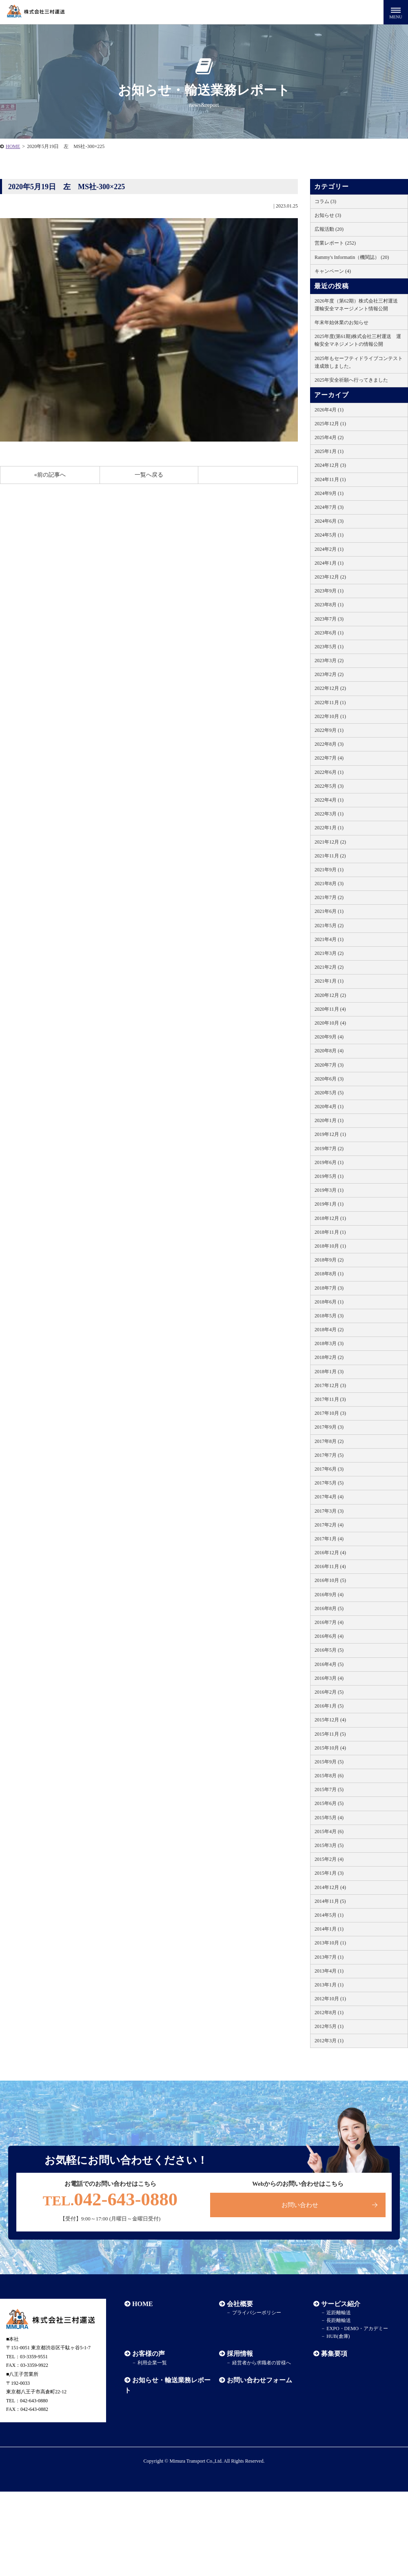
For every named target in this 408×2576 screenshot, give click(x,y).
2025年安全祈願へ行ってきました (351, 380)
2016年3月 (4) (329, 1678)
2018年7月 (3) (329, 1288)
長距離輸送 (338, 2321)
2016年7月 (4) (329, 1622)
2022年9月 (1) (329, 730)
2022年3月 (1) (329, 814)
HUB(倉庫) (338, 2336)
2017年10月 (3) (330, 1413)
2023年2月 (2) (329, 674)
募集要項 (334, 2353)
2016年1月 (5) (329, 1706)
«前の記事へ (50, 475)
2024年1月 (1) (329, 563)
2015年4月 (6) (329, 1831)
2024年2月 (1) (329, 549)
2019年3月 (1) (329, 1190)
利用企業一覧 (152, 2363)
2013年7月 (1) (329, 1957)
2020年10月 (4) (330, 1023)
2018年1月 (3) (329, 1371)
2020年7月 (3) (329, 1065)
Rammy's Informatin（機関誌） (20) (352, 257)
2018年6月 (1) (329, 1302)
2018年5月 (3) (329, 1316)
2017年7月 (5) (329, 1455)
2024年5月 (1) (329, 535)
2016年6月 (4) (329, 1636)
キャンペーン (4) (333, 271)
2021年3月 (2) (329, 953)
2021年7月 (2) (329, 897)
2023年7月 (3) (329, 619)
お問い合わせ (300, 2205)
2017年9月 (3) (329, 1427)
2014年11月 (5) (330, 1901)
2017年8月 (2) (329, 1441)
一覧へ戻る (149, 475)
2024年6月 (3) (329, 521)
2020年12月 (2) (330, 995)
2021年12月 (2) (330, 842)
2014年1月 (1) (329, 1929)
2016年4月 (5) (329, 1664)
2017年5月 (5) (329, 1483)
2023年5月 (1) (329, 647)
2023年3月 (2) (329, 660)
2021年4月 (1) (329, 939)
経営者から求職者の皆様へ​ (261, 2363)
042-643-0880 (110, 2199)
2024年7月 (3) (329, 507)
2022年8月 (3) (329, 744)
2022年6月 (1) (329, 772)
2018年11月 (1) (330, 1232)
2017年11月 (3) (330, 1399)
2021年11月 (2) (330, 856)
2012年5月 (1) (329, 2026)
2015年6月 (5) (329, 1803)
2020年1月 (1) (329, 1120)
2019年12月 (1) (330, 1134)
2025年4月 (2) (329, 437)
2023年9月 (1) (329, 591)
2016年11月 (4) (330, 1566)
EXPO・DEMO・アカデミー (357, 2328)
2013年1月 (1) (329, 1985)
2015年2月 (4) (329, 1859)
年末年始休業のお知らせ (341, 322)
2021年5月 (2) (329, 925)
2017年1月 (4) (329, 1539)
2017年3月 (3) (329, 1511)
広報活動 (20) (329, 229)
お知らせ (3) (328, 215)
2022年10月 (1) (330, 716)
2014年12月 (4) (330, 1887)
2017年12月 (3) (330, 1385)
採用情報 (240, 2353)
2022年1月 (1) (329, 828)
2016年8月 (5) (329, 1608)
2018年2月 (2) (329, 1357)
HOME (13, 146)
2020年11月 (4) (330, 1009)
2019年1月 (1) (329, 1204)
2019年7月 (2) (329, 1148)
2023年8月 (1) (329, 605)
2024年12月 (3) (330, 465)
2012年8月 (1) (329, 2012)
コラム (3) (325, 201)
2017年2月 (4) (329, 1525)
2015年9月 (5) (329, 1762)
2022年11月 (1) (330, 702)
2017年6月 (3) (329, 1469)
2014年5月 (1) (329, 1915)
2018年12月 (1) (330, 1218)
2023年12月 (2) (330, 577)
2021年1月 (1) (329, 981)
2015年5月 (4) (329, 1817)
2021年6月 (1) (329, 911)
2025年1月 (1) (329, 451)
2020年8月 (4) (329, 1051)
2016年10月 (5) (330, 1580)
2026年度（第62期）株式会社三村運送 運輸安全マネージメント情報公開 (359, 305)
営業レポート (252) (335, 243)
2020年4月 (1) (329, 1106)
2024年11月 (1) (330, 479)
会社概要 (240, 2303)
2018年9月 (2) (329, 1260)
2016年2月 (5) (329, 1692)
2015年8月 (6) (329, 1775)
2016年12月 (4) (330, 1552)
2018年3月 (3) (329, 1343)
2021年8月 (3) (329, 883)
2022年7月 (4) (329, 758)
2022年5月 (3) (329, 786)
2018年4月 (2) (329, 1329)
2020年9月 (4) (329, 1037)
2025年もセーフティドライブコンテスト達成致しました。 (359, 362)
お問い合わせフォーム (259, 2380)
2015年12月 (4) (330, 1720)
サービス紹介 (340, 2303)
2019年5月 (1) (329, 1176)
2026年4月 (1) (329, 410)
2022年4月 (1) (329, 800)
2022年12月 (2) (330, 688)
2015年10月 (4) (330, 1748)
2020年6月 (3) (329, 1079)
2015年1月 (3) (329, 1873)
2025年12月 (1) (330, 423)
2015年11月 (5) (330, 1734)
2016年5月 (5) (329, 1650)
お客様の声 (148, 2353)
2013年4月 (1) (329, 1971)
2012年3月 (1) (329, 2041)
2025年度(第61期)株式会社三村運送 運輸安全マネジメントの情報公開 (358, 340)
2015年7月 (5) (329, 1789)
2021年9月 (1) (329, 870)
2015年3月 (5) (329, 1845)
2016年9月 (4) (329, 1594)
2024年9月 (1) (329, 493)
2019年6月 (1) (329, 1162)
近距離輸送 (338, 2312)
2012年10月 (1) (330, 1999)
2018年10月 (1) (330, 1246)
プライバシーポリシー (256, 2312)
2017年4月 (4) (329, 1497)
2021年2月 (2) (329, 967)
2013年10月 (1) (330, 1943)
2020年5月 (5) (329, 1093)
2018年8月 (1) (329, 1274)
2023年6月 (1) (329, 633)
